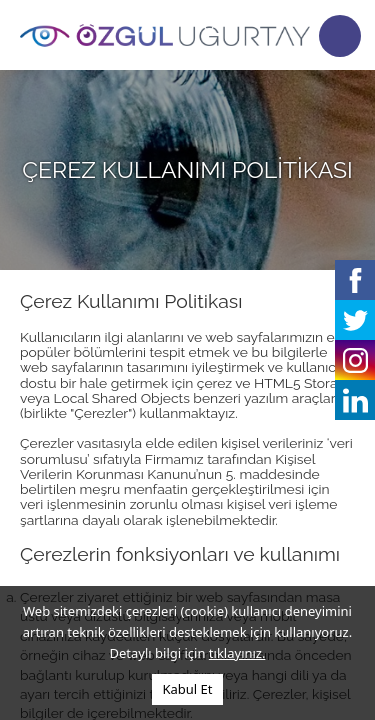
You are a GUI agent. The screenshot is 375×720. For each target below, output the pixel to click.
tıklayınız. (237, 653)
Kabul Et (187, 689)
